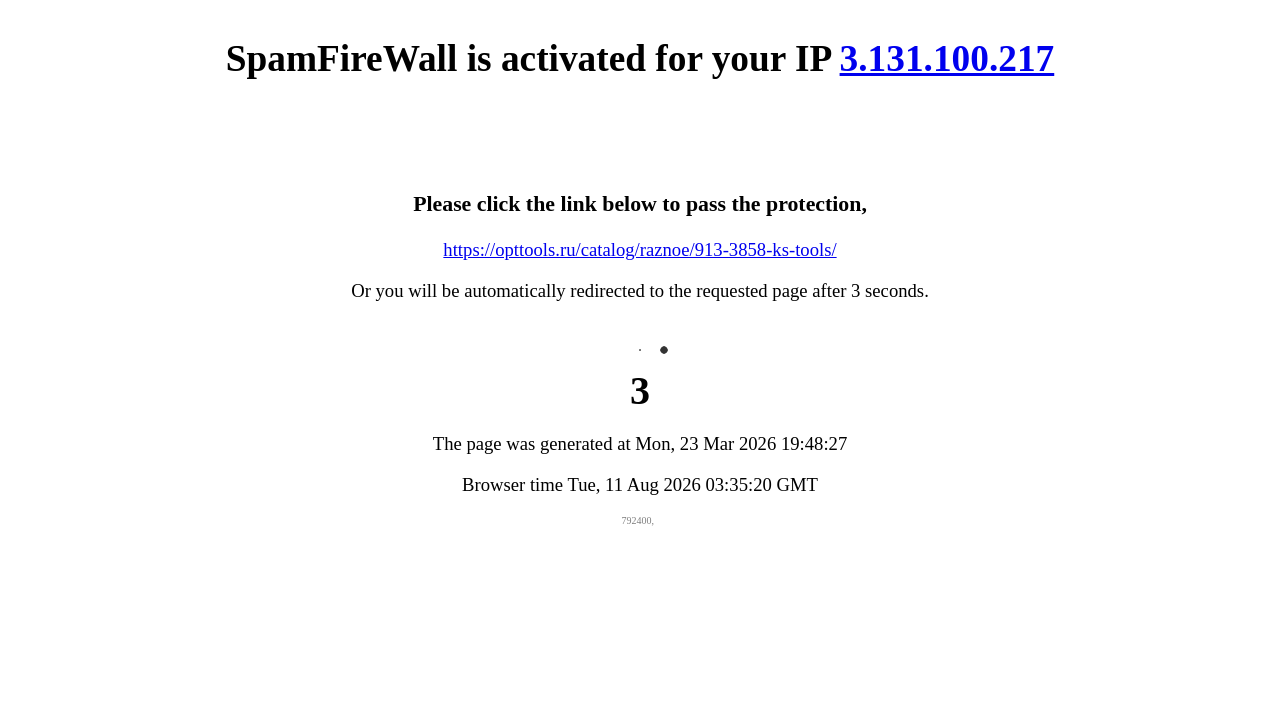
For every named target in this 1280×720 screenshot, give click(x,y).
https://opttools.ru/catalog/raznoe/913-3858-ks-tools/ (639, 249)
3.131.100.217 (947, 58)
